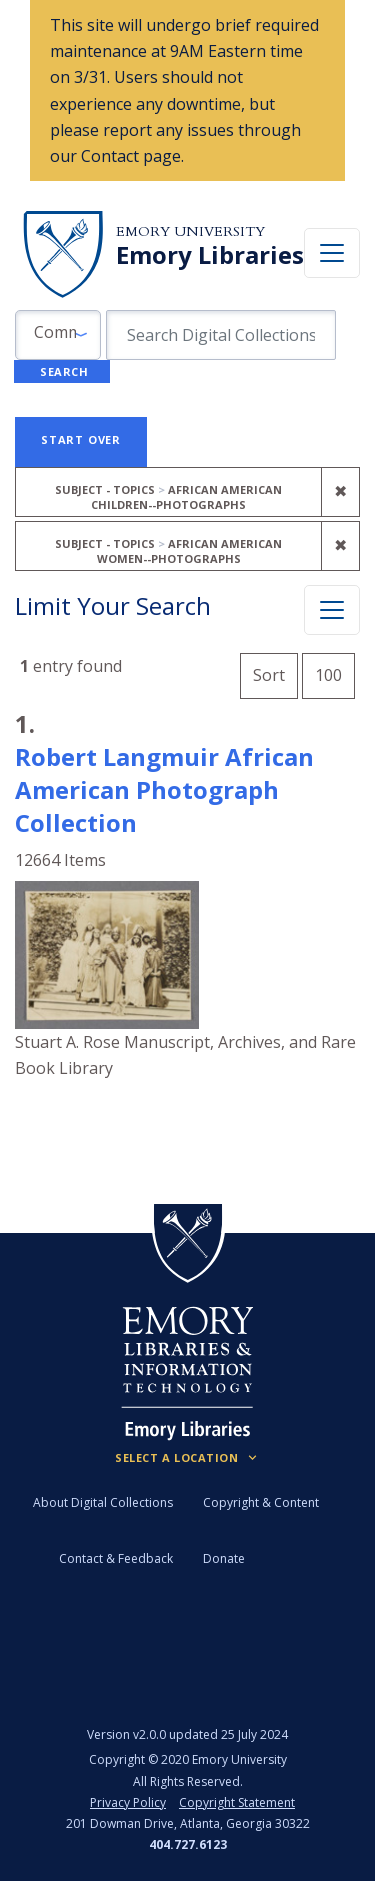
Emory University (190, 231)
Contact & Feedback (116, 1558)
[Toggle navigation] (332, 253)
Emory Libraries (210, 255)
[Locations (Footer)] (187, 1458)
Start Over (81, 439)
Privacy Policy (128, 1802)
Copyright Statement (237, 1802)
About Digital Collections (103, 1502)
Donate (224, 1558)
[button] (58, 335)
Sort (269, 675)
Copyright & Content (261, 1502)
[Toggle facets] (332, 610)
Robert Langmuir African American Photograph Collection (164, 789)
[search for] (221, 335)
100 (335, 672)
